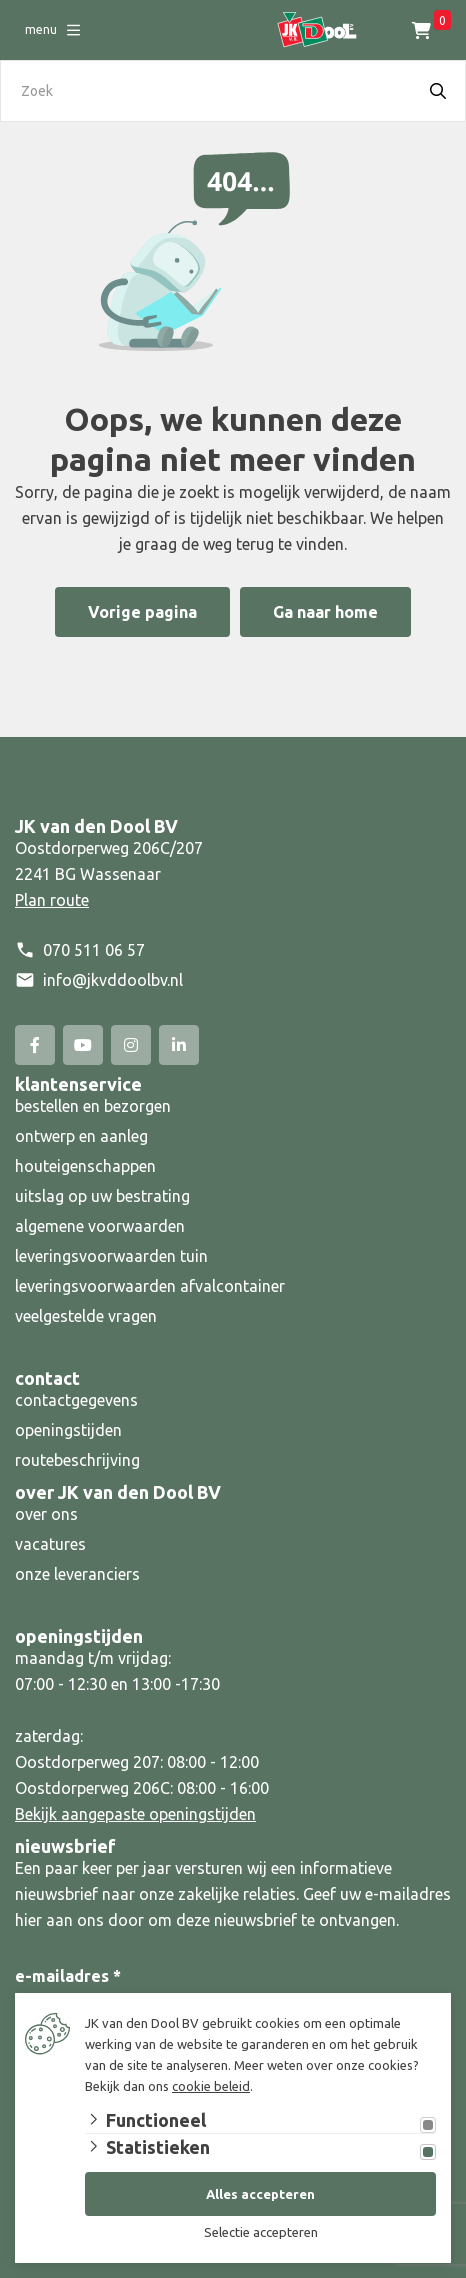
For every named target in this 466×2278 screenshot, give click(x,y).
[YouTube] (83, 1045)
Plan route (52, 900)
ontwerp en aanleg (81, 1136)
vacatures (50, 1544)
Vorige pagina (142, 612)
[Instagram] (131, 1045)
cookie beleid (211, 2086)
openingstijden (68, 1430)
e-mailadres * (68, 1976)
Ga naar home (325, 612)
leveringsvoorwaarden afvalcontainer (152, 1286)
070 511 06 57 (94, 950)
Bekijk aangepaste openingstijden (135, 1814)
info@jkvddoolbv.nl (113, 980)
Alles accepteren (260, 2194)
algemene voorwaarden (100, 1226)
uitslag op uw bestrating (102, 1196)
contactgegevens (76, 1400)
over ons (46, 1514)
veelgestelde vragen (86, 1316)
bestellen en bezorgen (93, 1106)
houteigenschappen (85, 1166)
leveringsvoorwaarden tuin (111, 1256)
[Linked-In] (179, 1045)
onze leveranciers (77, 1574)
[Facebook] (35, 1045)
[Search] (438, 91)
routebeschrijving (77, 1460)
